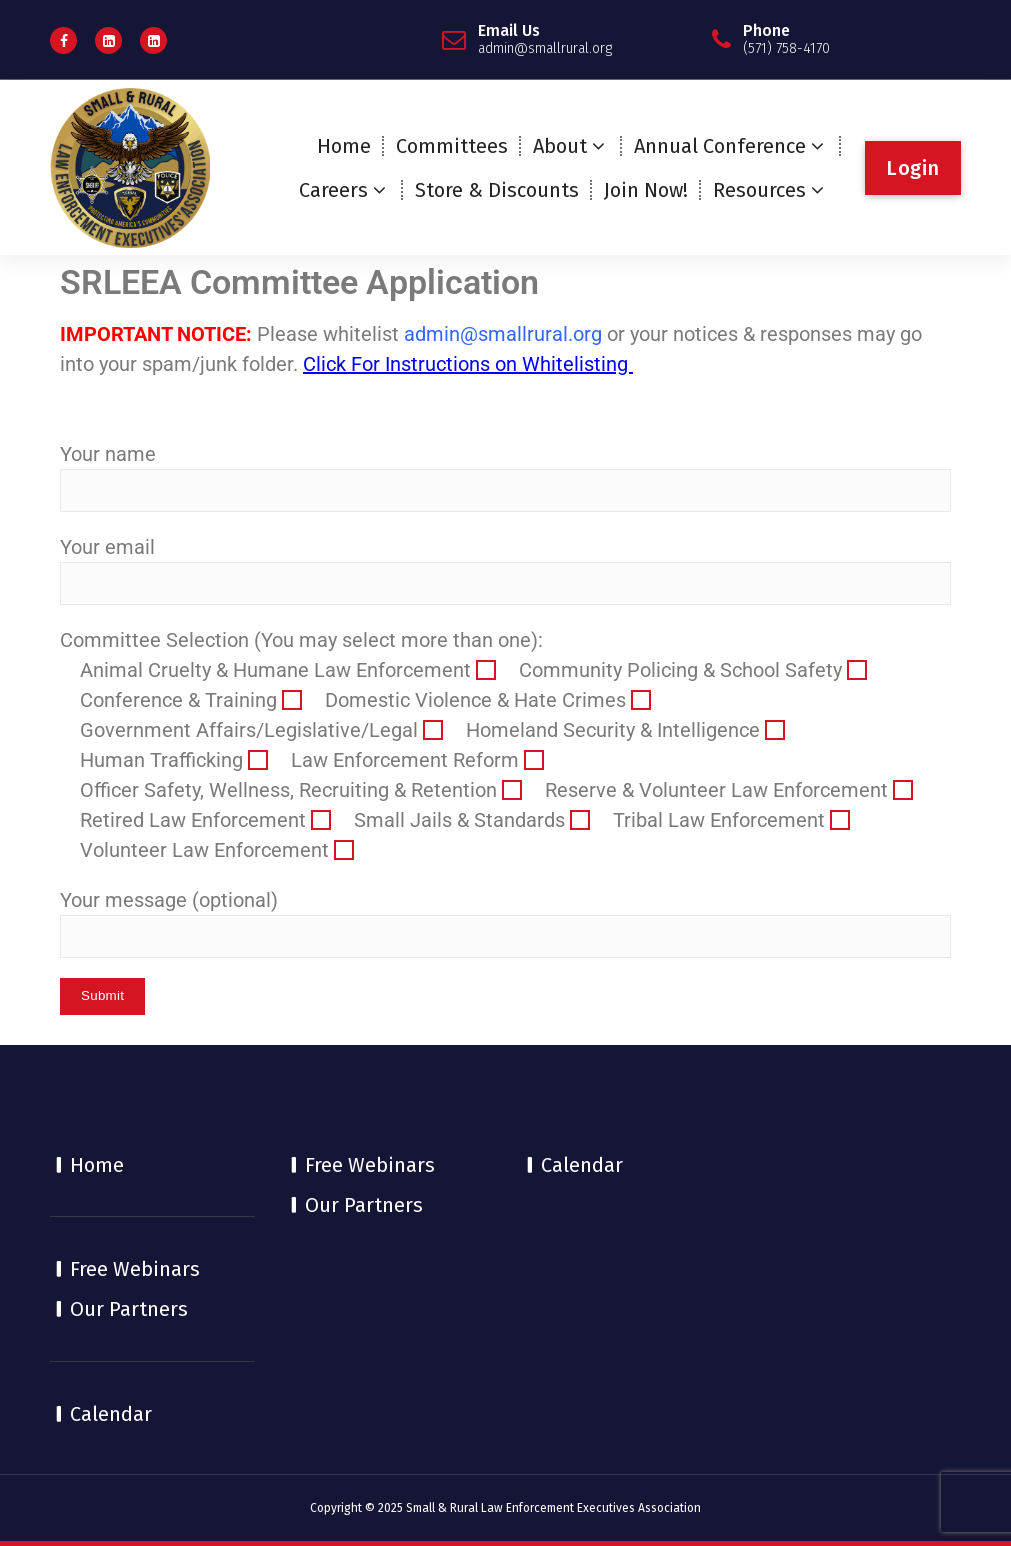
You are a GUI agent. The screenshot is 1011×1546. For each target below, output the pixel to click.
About (560, 146)
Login (913, 168)
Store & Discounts (497, 190)
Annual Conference (720, 146)
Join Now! (646, 190)
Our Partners (129, 1309)
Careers (333, 190)
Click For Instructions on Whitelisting (468, 364)
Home (344, 146)
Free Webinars (135, 1269)
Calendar (111, 1414)
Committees (452, 146)
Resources (759, 190)
